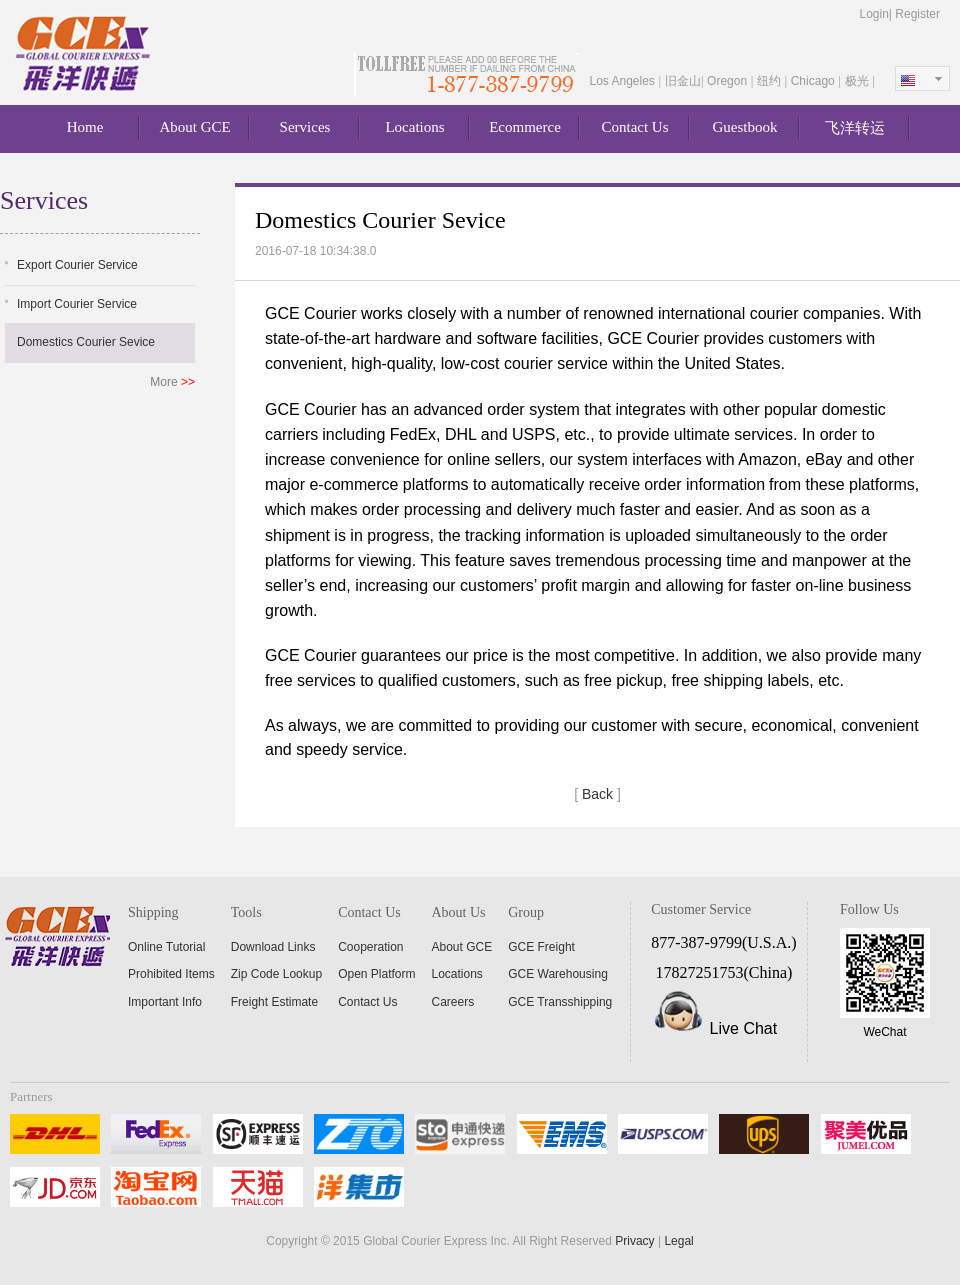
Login (873, 14)
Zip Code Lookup (276, 974)
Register (917, 14)
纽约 (770, 81)
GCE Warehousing (558, 974)
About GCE (194, 127)
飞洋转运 (855, 128)
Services (305, 127)
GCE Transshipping (560, 1002)
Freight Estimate (274, 1002)
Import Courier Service (77, 304)
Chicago (814, 81)
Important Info (165, 1002)
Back (597, 794)
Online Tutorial (166, 947)
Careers (453, 1002)
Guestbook (745, 127)
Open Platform (376, 974)
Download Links (273, 947)
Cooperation (370, 947)
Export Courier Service (77, 265)
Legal (678, 1241)
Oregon (728, 81)
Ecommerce (525, 127)
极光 (858, 81)
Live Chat (744, 1028)
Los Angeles (623, 81)
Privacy (634, 1241)
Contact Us (634, 127)
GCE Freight (541, 947)
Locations (414, 127)
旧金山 (683, 81)
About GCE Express (85, 54)
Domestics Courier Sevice (86, 342)
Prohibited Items (171, 974)
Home (85, 127)
